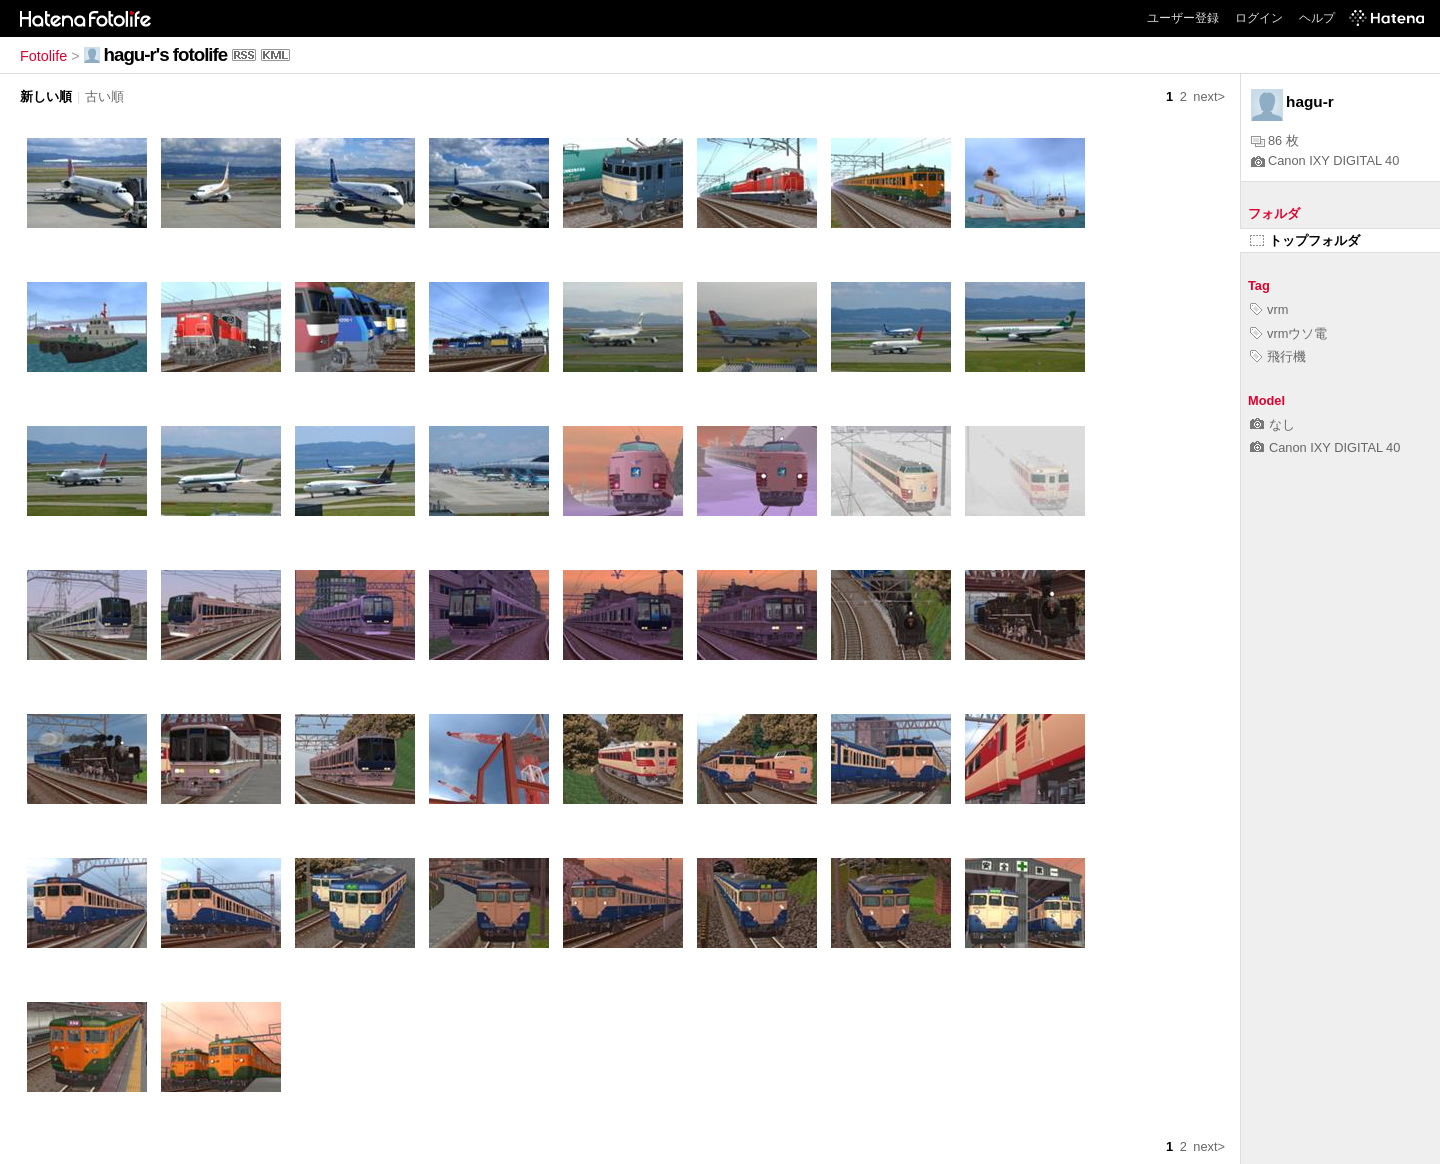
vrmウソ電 (1288, 333)
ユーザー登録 (1183, 18)
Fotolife (43, 56)
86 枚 (1275, 140)
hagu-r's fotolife (166, 54)
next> (1209, 96)
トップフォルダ (1305, 240)
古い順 (104, 96)
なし (1272, 424)
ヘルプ (1317, 18)
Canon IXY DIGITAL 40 (1325, 160)
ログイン (1259, 18)
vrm (1269, 309)
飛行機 (1278, 356)
